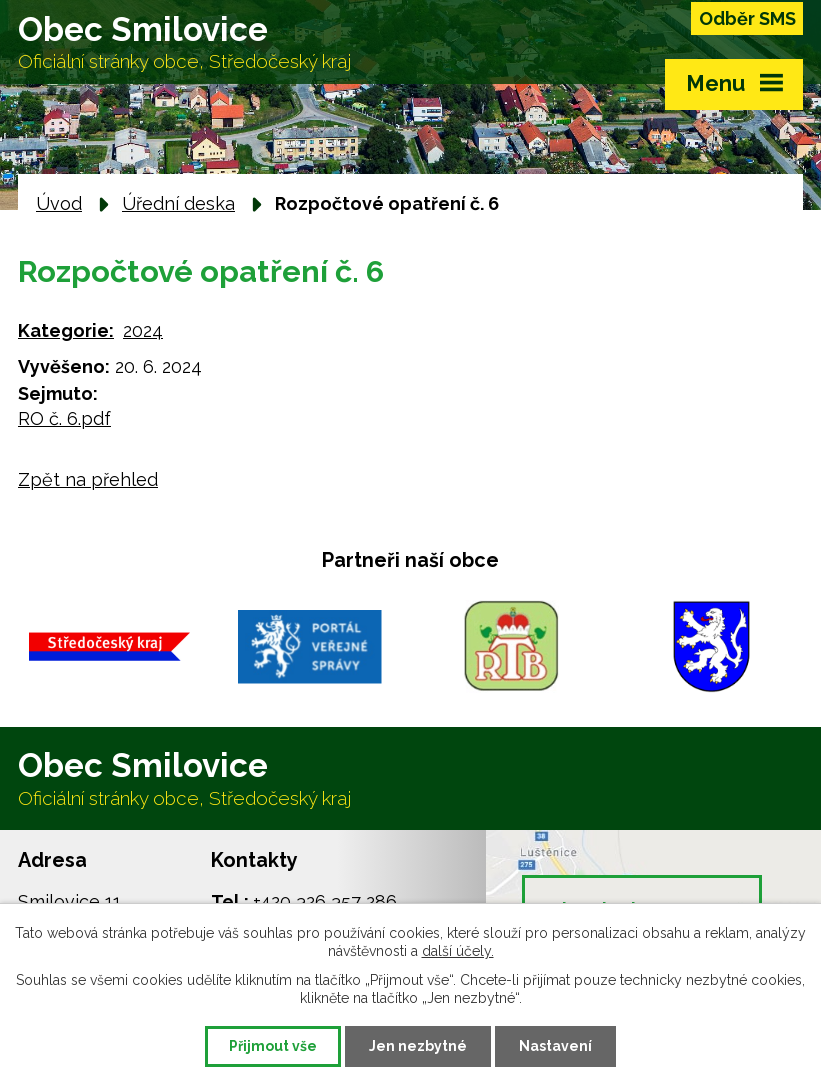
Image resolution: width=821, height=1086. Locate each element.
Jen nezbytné (418, 1046)
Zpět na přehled (88, 479)
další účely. (458, 951)
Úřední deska (178, 203)
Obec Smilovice (184, 42)
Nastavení (555, 1046)
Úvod (59, 203)
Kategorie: (66, 330)
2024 (143, 330)
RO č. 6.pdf (64, 418)
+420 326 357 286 (325, 901)
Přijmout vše (273, 1046)
